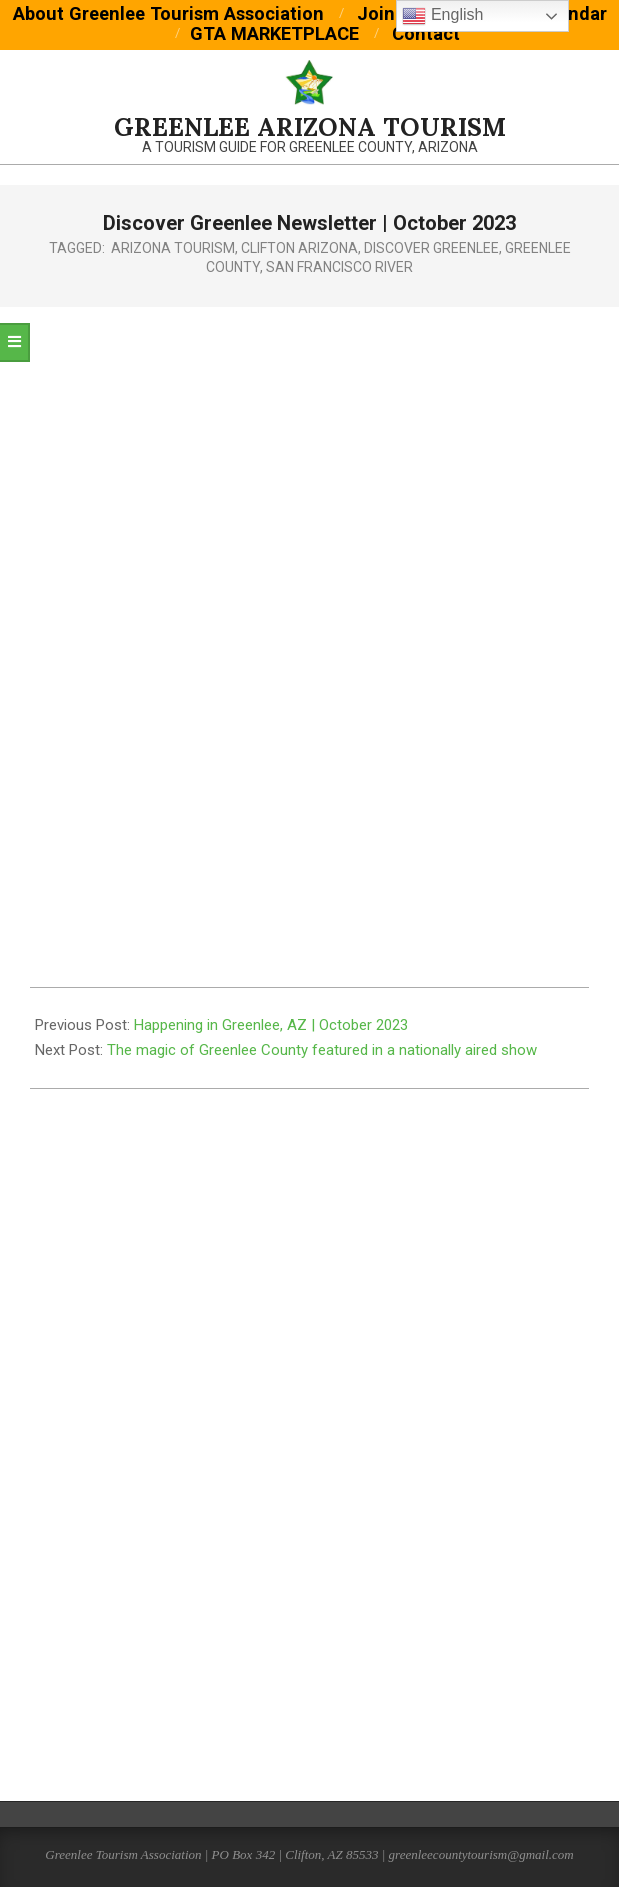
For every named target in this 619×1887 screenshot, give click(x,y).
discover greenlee (431, 248)
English (442, 16)
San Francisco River (339, 267)
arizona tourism (173, 248)
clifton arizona (299, 248)
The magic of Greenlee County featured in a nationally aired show (322, 1050)
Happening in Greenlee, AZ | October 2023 (271, 1025)
